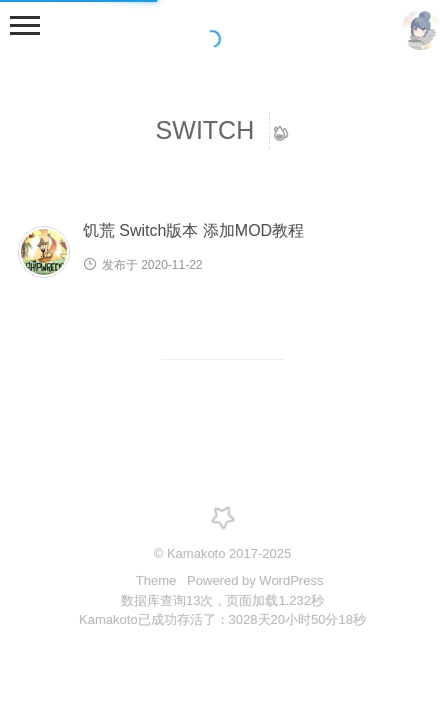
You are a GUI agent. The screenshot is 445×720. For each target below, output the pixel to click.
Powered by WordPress (255, 580)
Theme (158, 580)
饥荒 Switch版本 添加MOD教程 (193, 230)
